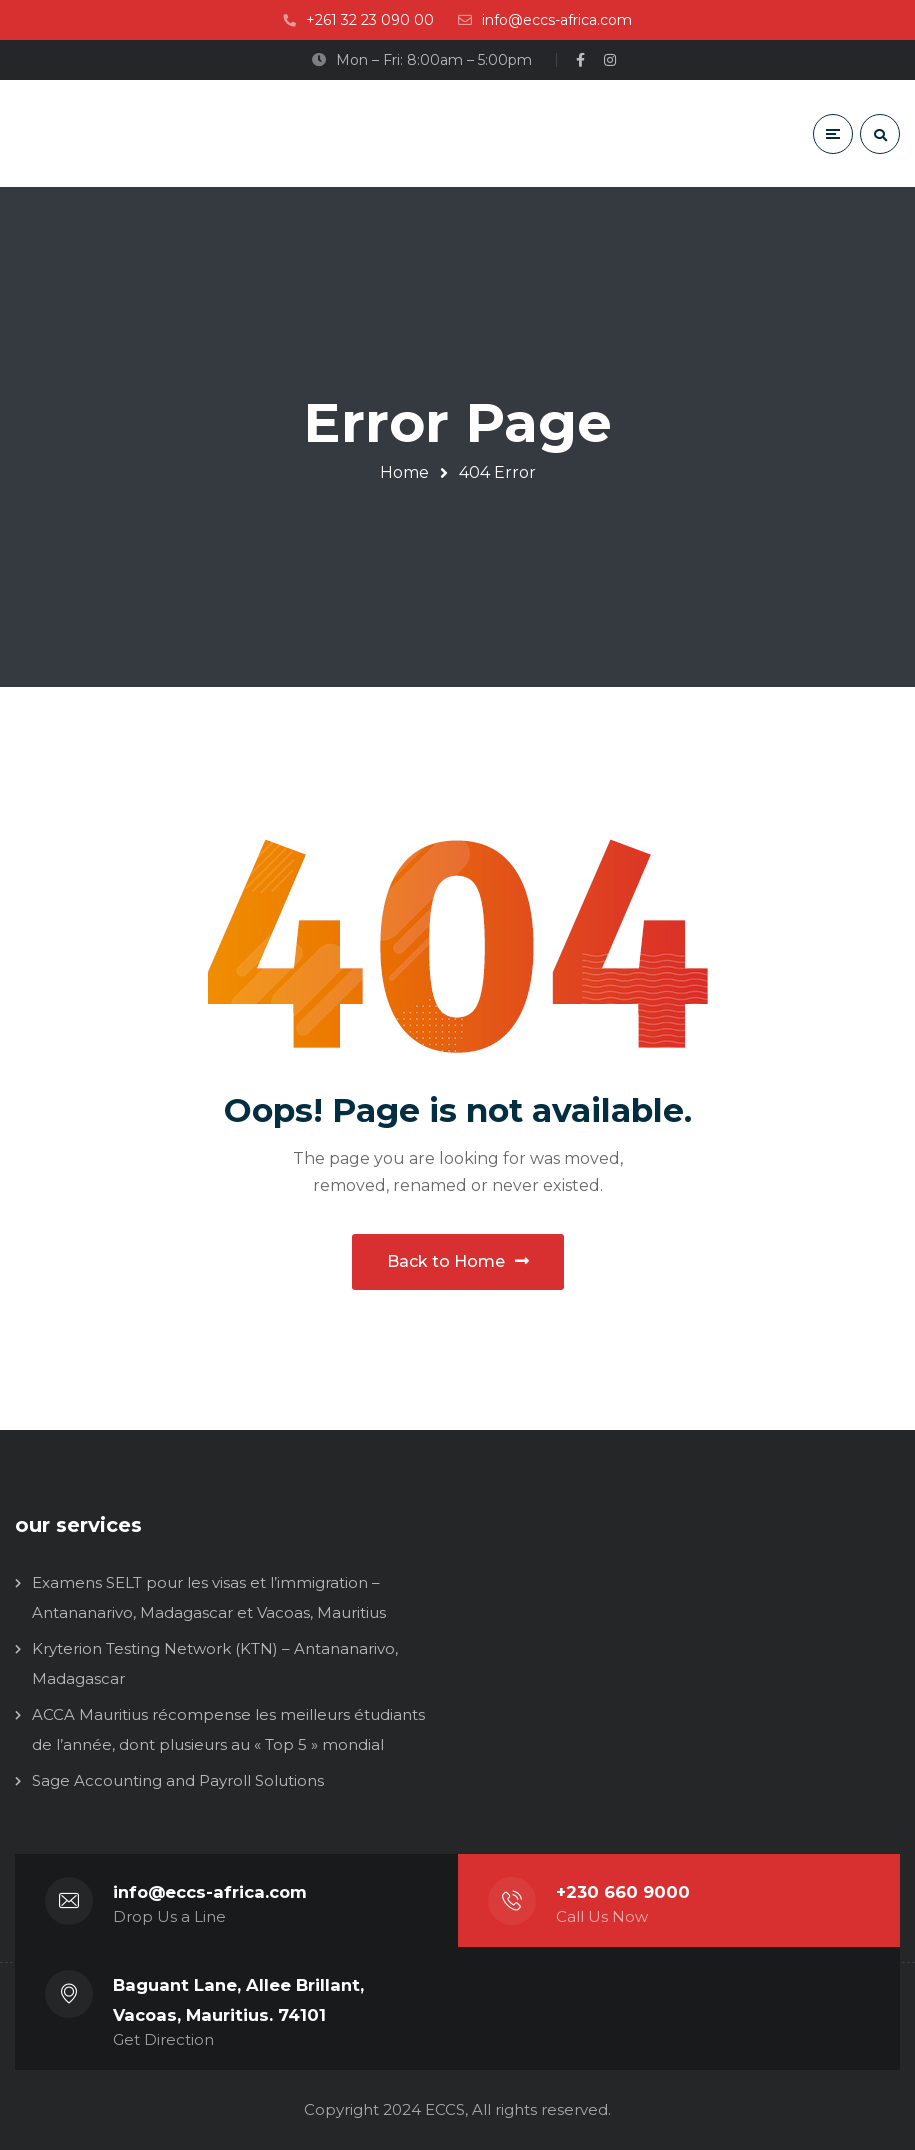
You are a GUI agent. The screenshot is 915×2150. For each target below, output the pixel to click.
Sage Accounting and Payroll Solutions (178, 1780)
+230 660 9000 (623, 1892)
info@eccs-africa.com (210, 1892)
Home (404, 472)
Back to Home (458, 1261)
